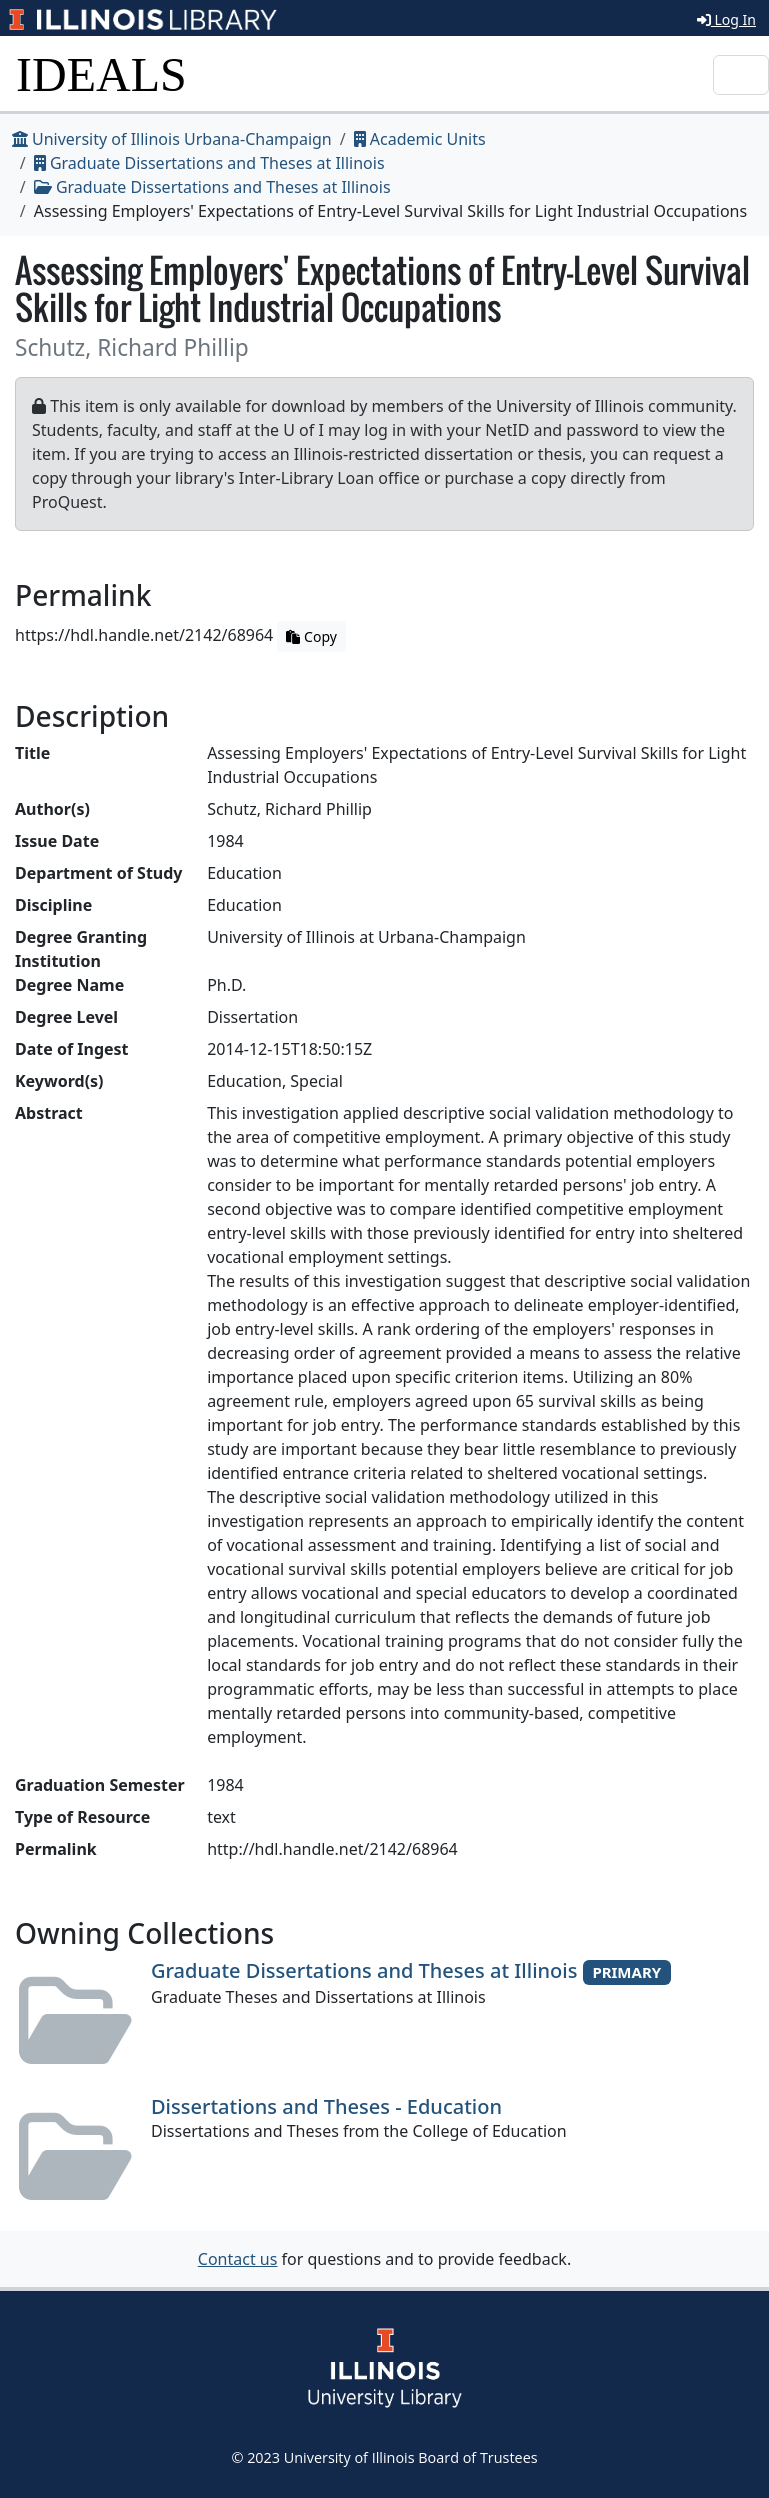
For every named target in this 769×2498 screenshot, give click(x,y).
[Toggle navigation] (741, 75)
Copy (311, 636)
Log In (726, 19)
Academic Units (420, 139)
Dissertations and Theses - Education (326, 2106)
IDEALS (101, 74)
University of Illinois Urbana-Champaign (172, 139)
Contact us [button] (238, 2259)
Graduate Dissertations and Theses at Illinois (209, 163)
